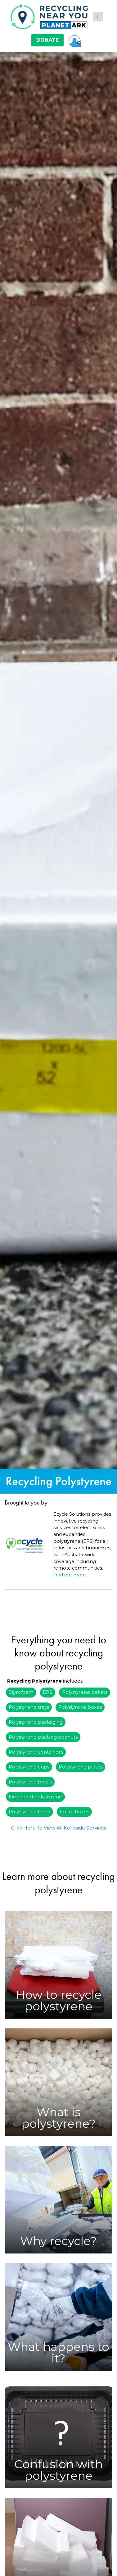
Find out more (69, 1575)
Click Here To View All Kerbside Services (58, 1828)
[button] (75, 40)
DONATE (47, 40)
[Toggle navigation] (98, 16)
